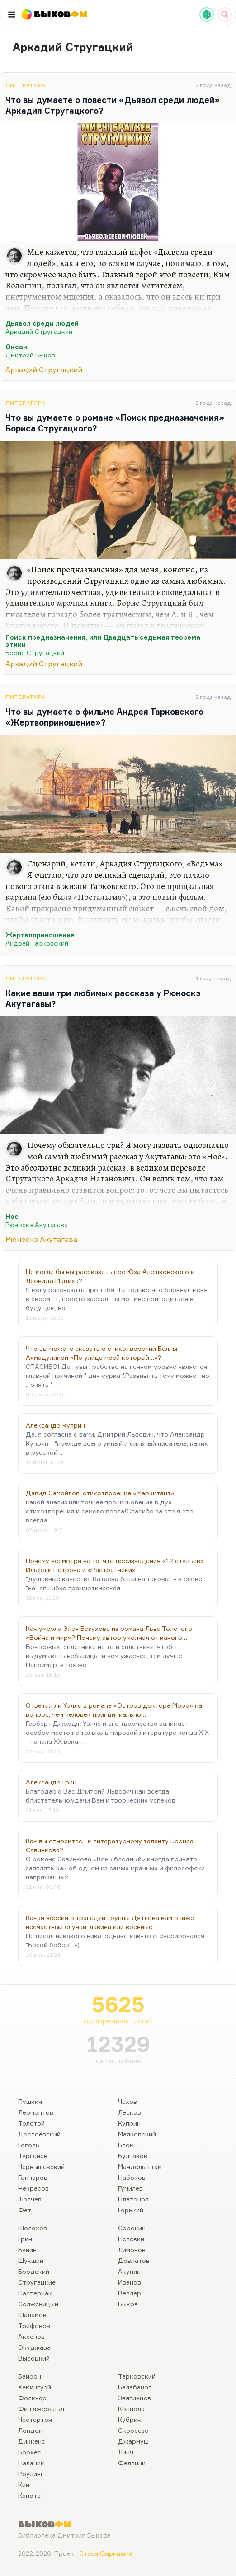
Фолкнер (32, 2398)
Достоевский (39, 2134)
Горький (130, 2210)
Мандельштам (140, 2166)
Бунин (27, 2249)
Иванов (129, 2282)
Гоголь (28, 2145)
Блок (125, 2145)
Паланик (31, 2463)
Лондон (30, 2430)
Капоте (29, 2495)
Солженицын (38, 2304)
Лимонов (132, 2249)
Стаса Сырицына (105, 2553)
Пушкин (30, 2101)
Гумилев (130, 2188)
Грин (25, 2239)
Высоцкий (34, 2358)
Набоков (132, 2177)
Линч (125, 2452)
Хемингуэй (34, 2387)
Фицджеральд (41, 2408)
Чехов (127, 2101)
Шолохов (32, 2228)
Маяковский (137, 2134)
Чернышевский (41, 2166)
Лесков (129, 2112)
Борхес (29, 2452)
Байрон (29, 2376)
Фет (24, 2210)
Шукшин (30, 2260)
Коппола (131, 2408)
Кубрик (129, 2419)
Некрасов (33, 2188)
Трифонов (34, 2325)
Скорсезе (133, 2430)
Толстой (31, 2123)
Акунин (129, 2271)
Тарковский (137, 2376)
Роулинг (31, 2474)
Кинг (25, 2484)
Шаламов (32, 2314)
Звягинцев (134, 2398)
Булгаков (132, 2155)
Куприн (129, 2123)
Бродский (33, 2271)
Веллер (129, 2293)
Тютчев (30, 2199)
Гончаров (32, 2177)
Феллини (132, 2463)
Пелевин (131, 2239)
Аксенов (31, 2336)
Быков (128, 2304)
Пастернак (35, 2293)
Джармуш (133, 2441)
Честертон (35, 2419)
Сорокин (132, 2228)
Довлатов (134, 2260)
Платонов (133, 2199)
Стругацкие (37, 2282)
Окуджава (34, 2347)
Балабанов (135, 2387)
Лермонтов (35, 2112)
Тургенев (32, 2155)
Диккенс (31, 2441)
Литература (25, 85)
